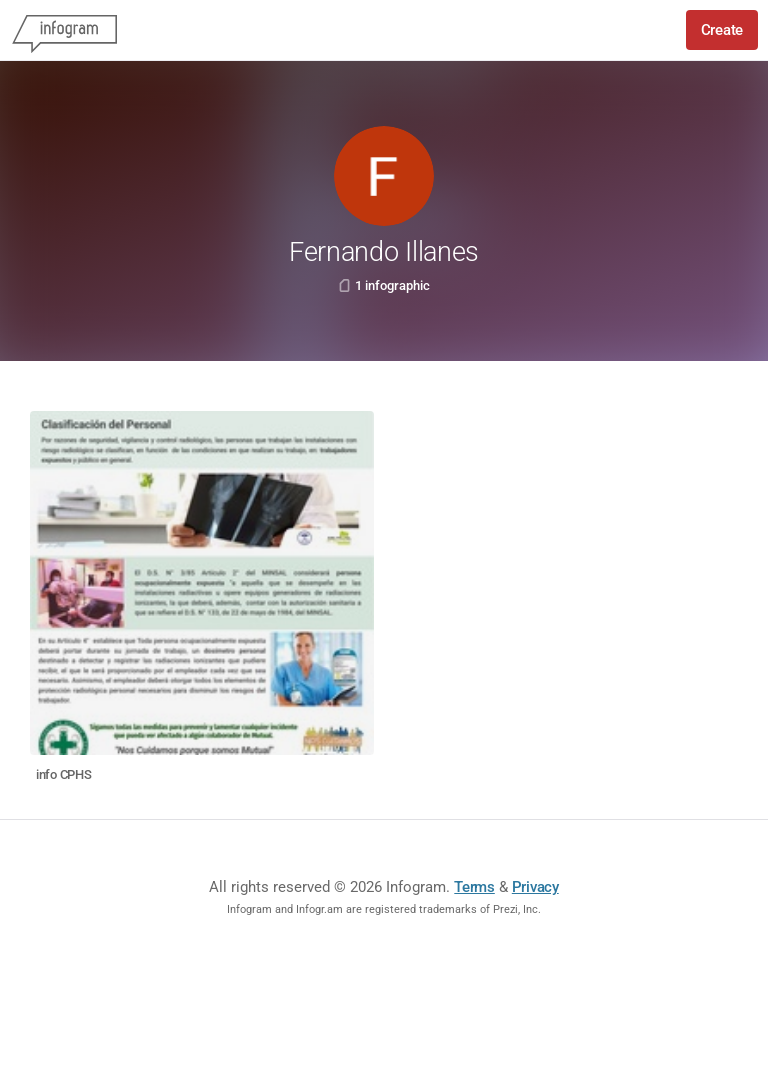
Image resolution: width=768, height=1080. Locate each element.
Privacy (535, 887)
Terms (474, 887)
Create (722, 30)
